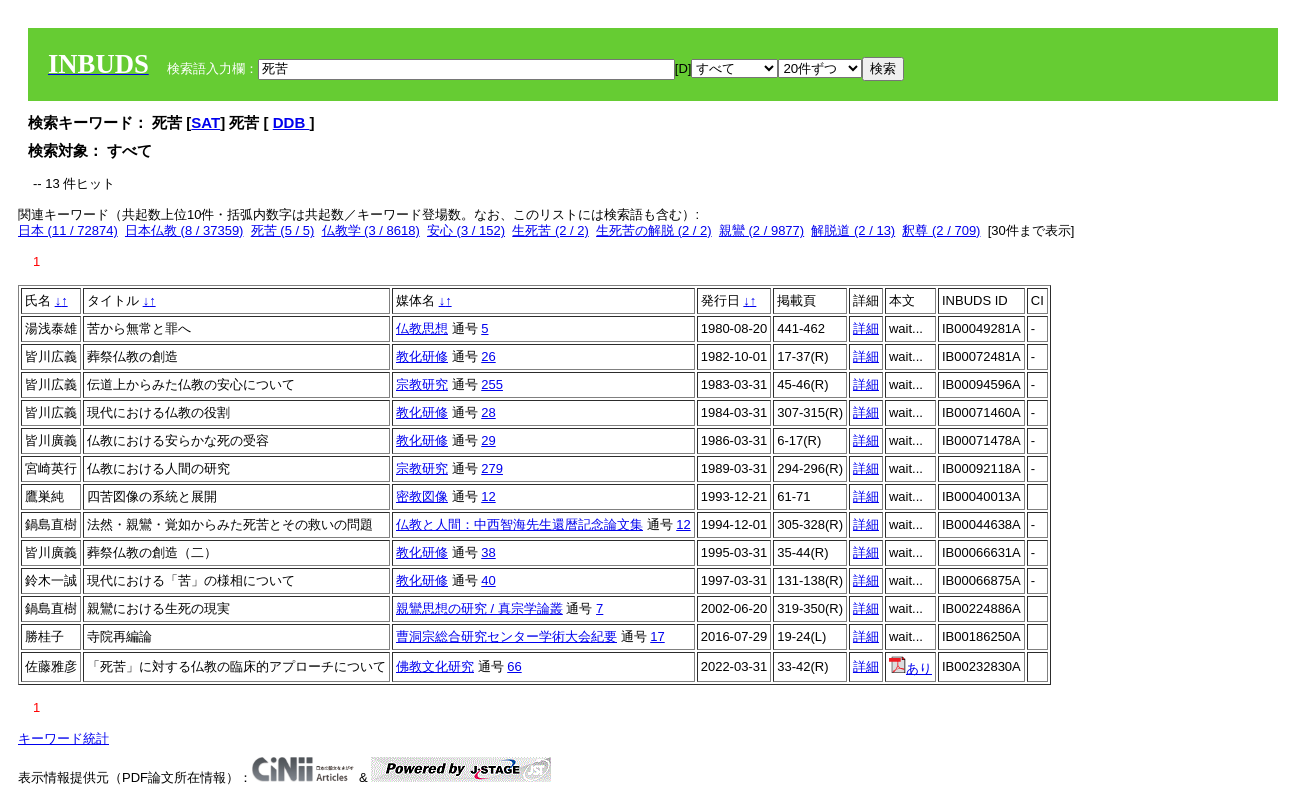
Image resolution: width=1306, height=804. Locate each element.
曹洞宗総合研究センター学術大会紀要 (506, 636)
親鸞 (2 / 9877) (761, 230)
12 (488, 496)
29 (488, 440)
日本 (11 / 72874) (68, 230)
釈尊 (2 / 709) (941, 230)
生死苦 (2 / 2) (550, 230)
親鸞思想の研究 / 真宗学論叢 (479, 608)
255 (492, 384)
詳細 (866, 328)
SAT (205, 122)
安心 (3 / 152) (466, 230)
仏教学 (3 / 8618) (371, 230)
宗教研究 (422, 384)
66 (514, 666)
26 (488, 356)
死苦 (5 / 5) (283, 230)
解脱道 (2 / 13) (853, 230)
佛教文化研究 (435, 666)
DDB (291, 122)
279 (492, 468)
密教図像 (422, 496)
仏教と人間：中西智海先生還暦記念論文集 (519, 524)
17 (657, 636)
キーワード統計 (63, 738)
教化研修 (422, 356)
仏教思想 (422, 328)
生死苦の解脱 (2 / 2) (654, 230)
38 (488, 552)
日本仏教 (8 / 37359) (184, 230)
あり (910, 668)
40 (488, 580)
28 (488, 412)
